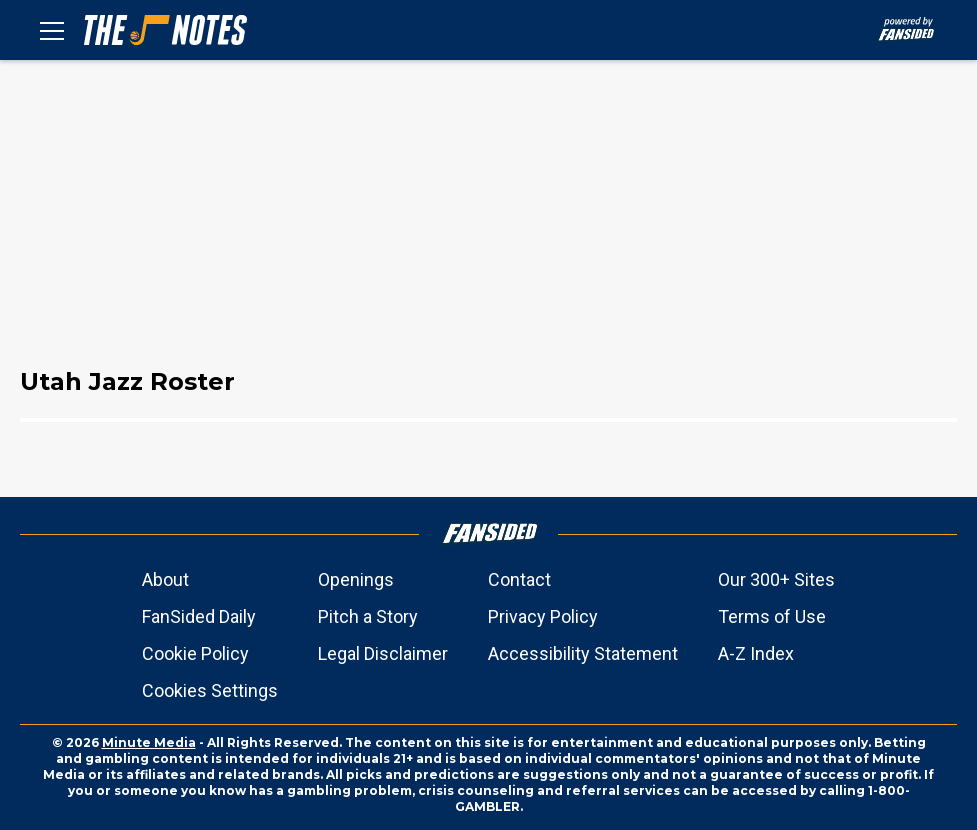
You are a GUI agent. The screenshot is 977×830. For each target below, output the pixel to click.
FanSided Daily (199, 616)
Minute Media (149, 742)
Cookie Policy (195, 653)
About (165, 579)
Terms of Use (772, 616)
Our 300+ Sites (776, 579)
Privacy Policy (543, 616)
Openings (356, 579)
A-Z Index (756, 653)
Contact (519, 579)
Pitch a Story (368, 616)
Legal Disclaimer (383, 653)
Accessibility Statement (583, 653)
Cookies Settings (210, 690)
